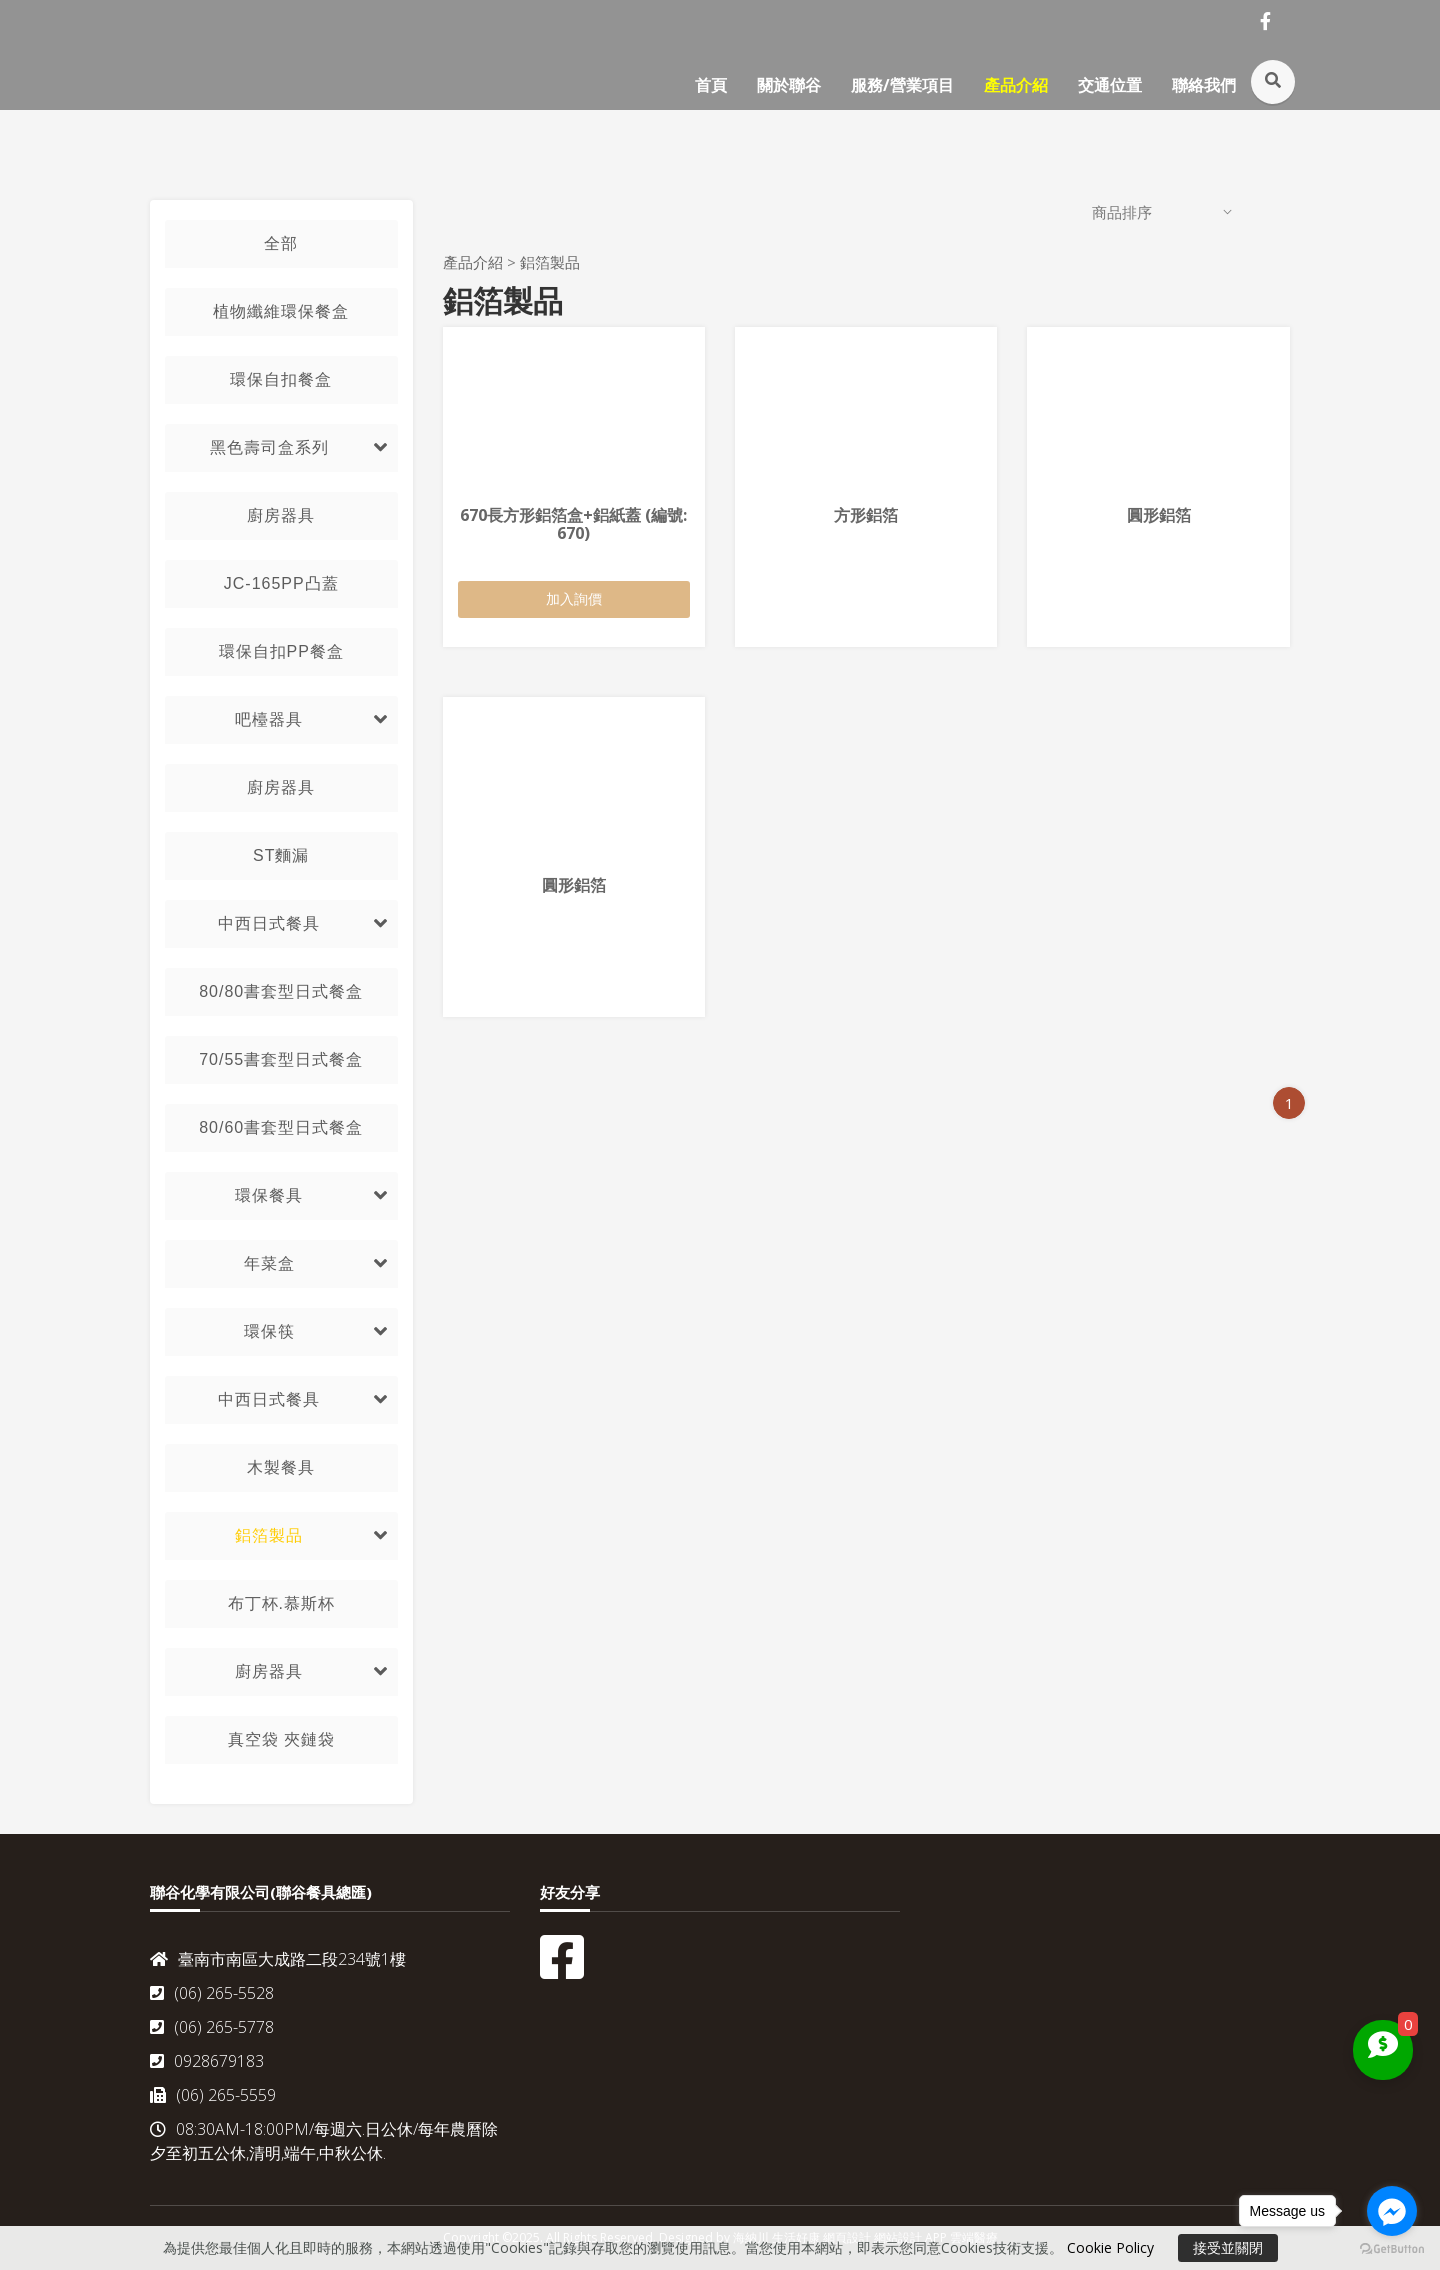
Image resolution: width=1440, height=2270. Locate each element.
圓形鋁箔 (1159, 515)
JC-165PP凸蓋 (281, 583)
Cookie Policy (1110, 2247)
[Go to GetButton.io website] (1392, 2249)
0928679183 (207, 2061)
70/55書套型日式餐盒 (281, 1059)
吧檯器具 (269, 719)
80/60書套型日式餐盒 (281, 1127)
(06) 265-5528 (212, 1993)
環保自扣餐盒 (281, 379)
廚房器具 (281, 515)
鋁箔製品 (269, 1535)
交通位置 (1110, 85)
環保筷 (269, 1331)
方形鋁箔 (866, 515)
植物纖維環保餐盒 (281, 311)
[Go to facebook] (1392, 2211)
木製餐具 (281, 1467)
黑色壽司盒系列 (269, 447)
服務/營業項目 (902, 85)
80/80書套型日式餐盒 (281, 991)
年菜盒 (269, 1263)
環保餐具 (269, 1195)
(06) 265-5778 (212, 2027)
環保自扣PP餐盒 (281, 651)
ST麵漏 (281, 855)
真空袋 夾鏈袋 (281, 1739)
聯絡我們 (1204, 85)
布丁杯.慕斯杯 (281, 1603)
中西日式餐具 (269, 923)
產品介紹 (1016, 85)
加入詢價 (574, 598)
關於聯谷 (789, 85)
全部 (281, 243)
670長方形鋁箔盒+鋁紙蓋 (573, 524)
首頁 (711, 85)
